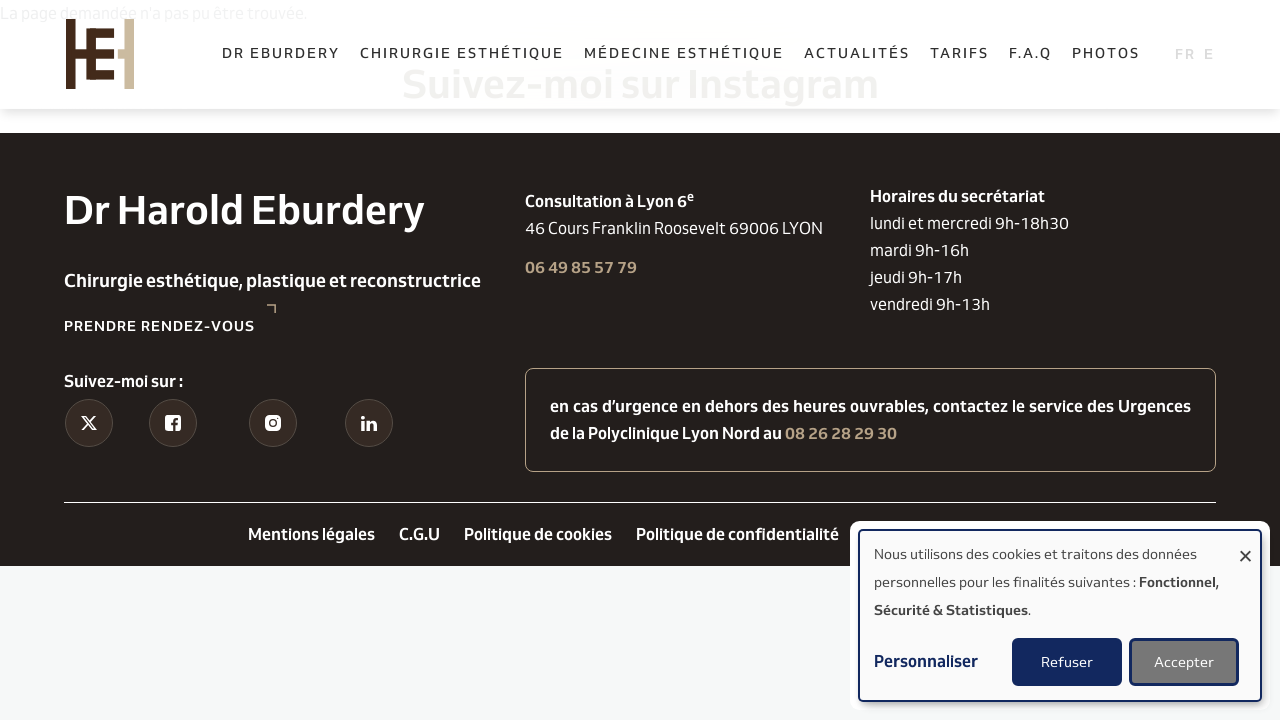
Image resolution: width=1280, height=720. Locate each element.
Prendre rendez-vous (159, 326)
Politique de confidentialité (737, 534)
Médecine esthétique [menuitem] (684, 53)
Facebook (173, 456)
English (1215, 53)
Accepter (1184, 662)
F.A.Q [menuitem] (1030, 53)
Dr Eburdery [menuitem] (281, 53)
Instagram (272, 456)
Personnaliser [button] (926, 661)
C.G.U (419, 534)
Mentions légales (311, 534)
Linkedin (368, 456)
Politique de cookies (538, 534)
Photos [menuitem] (1106, 53)
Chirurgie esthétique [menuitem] (462, 53)
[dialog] (1060, 615)
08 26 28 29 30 (841, 433)
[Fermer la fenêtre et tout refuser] (1245, 543)
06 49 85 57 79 (581, 267)
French (1185, 53)
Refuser (1067, 662)
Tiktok (88, 456)
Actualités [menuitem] (857, 53)
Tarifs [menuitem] (959, 53)
